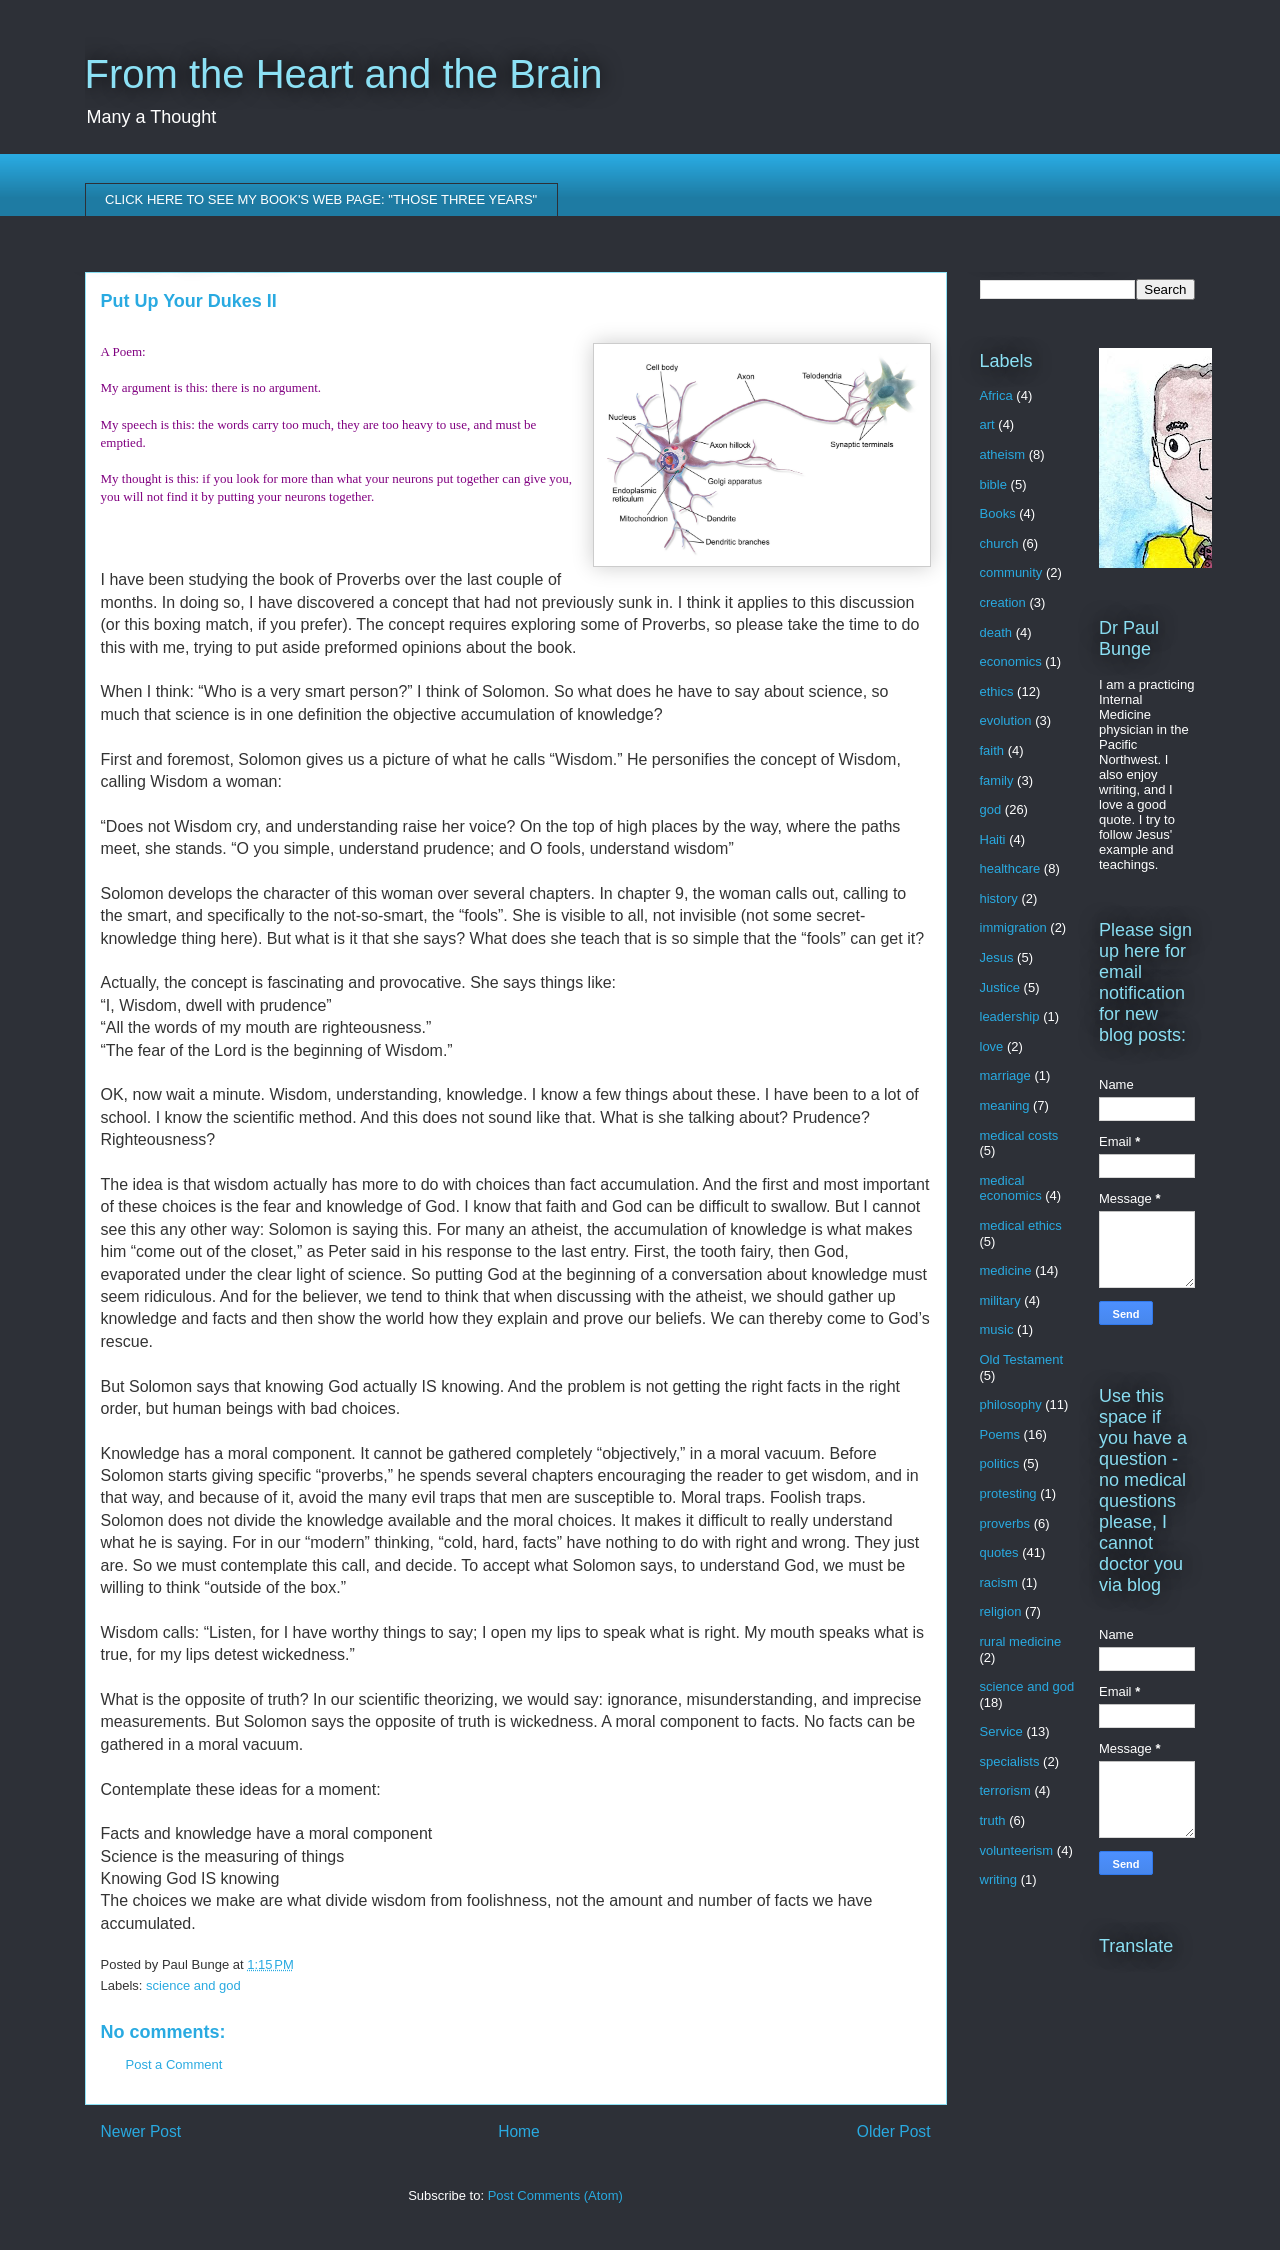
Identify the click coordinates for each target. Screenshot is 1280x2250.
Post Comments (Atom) (555, 2195)
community (1011, 572)
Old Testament (1022, 1359)
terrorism (1005, 1790)
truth (993, 1820)
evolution (1006, 720)
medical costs (1019, 1135)
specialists (1010, 1761)
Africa (996, 395)
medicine (1006, 1270)
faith (992, 750)
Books (998, 513)
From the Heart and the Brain (344, 74)
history (999, 898)
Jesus (997, 957)
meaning (1005, 1105)
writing (999, 1879)
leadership (1010, 1016)
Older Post (894, 2131)
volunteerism (1017, 1850)
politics (1000, 1463)
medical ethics (1021, 1225)
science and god (193, 1985)
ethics (997, 691)
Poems (1000, 1434)
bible (993, 484)
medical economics (1011, 1188)
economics (1011, 661)
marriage (1005, 1075)
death (996, 632)
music (997, 1329)
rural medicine (1021, 1641)
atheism (1003, 454)
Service (1001, 1731)
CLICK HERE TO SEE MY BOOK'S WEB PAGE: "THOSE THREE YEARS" (321, 199)
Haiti (993, 839)
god (991, 809)
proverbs (1005, 1523)
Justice (1000, 987)
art (987, 424)
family (997, 780)
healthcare (1010, 868)
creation (1003, 602)
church (999, 543)
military (1000, 1300)
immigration (1013, 927)
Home (519, 2131)
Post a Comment (174, 2064)
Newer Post (141, 2131)
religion (1001, 1611)
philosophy (1011, 1404)
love (992, 1046)
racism (999, 1582)
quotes (999, 1552)
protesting (1008, 1493)
